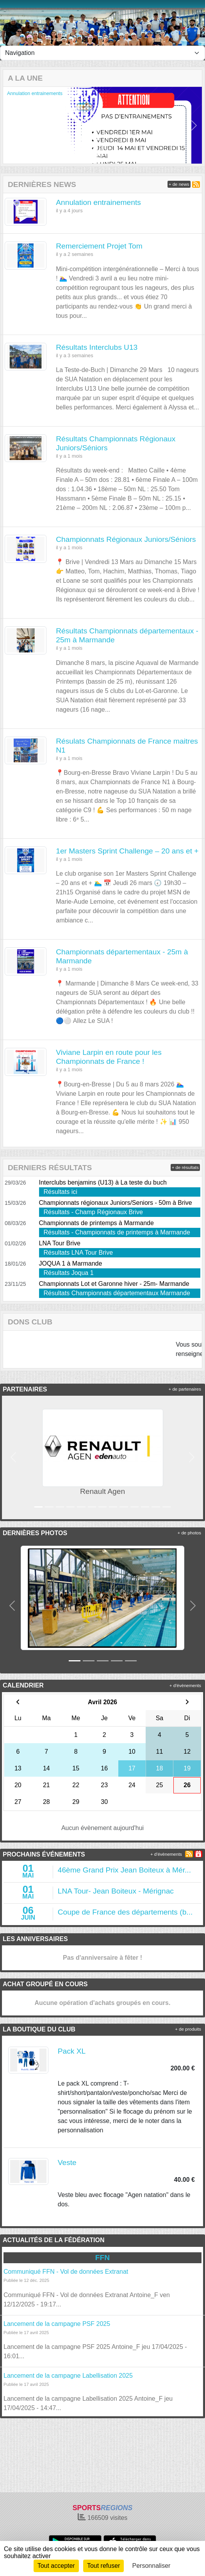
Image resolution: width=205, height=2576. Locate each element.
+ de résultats (185, 1167)
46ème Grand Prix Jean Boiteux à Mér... (124, 1870)
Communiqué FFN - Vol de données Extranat (66, 2271)
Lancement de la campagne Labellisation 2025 (68, 2375)
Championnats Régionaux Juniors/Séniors (126, 539)
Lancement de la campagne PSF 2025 (57, 2323)
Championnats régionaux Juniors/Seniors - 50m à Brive (115, 1202)
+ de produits (188, 2029)
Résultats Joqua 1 (69, 1272)
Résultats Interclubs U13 (96, 347)
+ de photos (189, 1532)
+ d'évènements (185, 1685)
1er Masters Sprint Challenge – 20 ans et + (127, 851)
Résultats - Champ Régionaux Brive (93, 1212)
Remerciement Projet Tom (99, 246)
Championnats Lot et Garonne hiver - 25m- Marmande (114, 1283)
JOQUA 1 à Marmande (70, 1263)
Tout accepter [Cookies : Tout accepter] (56, 2565)
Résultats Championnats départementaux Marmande (117, 1293)
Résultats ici (60, 1191)
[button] (11, 125)
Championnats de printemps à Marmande (96, 1223)
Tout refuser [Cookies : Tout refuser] (103, 2565)
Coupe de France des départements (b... (125, 1912)
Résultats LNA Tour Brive (78, 1252)
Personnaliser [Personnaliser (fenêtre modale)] (151, 2565)
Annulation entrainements (34, 93)
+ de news (179, 184)
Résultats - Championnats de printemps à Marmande (117, 1232)
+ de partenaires (185, 1389)
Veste (67, 2162)
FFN (102, 2257)
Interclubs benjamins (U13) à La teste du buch (103, 1182)
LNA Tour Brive (59, 1243)
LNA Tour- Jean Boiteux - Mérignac (116, 1891)
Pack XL (72, 2051)
